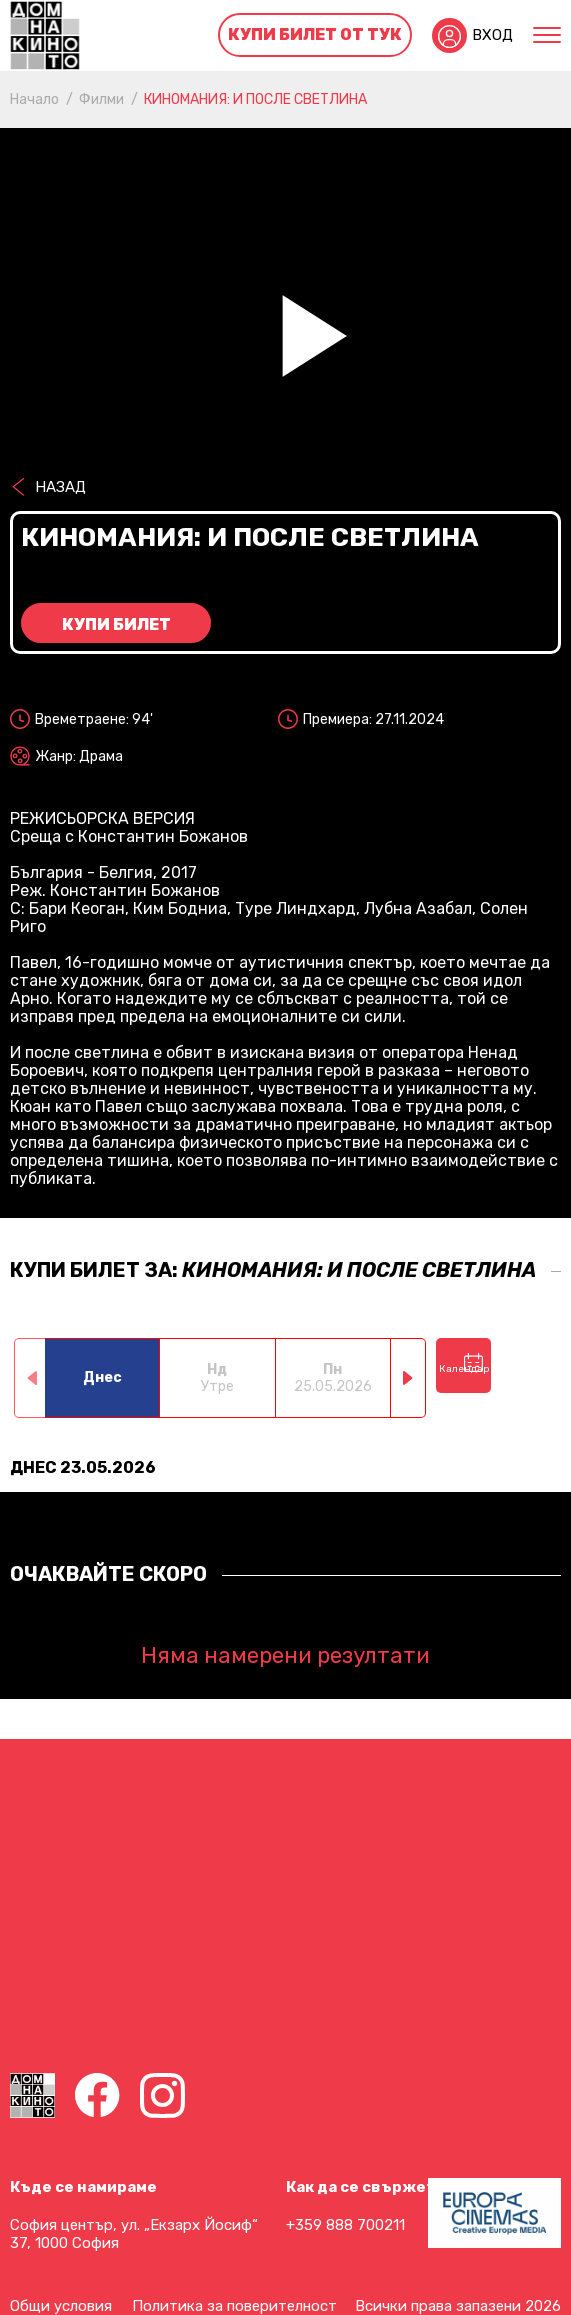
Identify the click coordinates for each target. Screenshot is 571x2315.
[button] (408, 1378)
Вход (492, 35)
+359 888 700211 (345, 2225)
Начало (34, 99)
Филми (101, 99)
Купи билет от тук (315, 34)
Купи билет (116, 624)
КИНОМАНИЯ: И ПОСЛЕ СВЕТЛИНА (255, 99)
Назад (60, 487)
